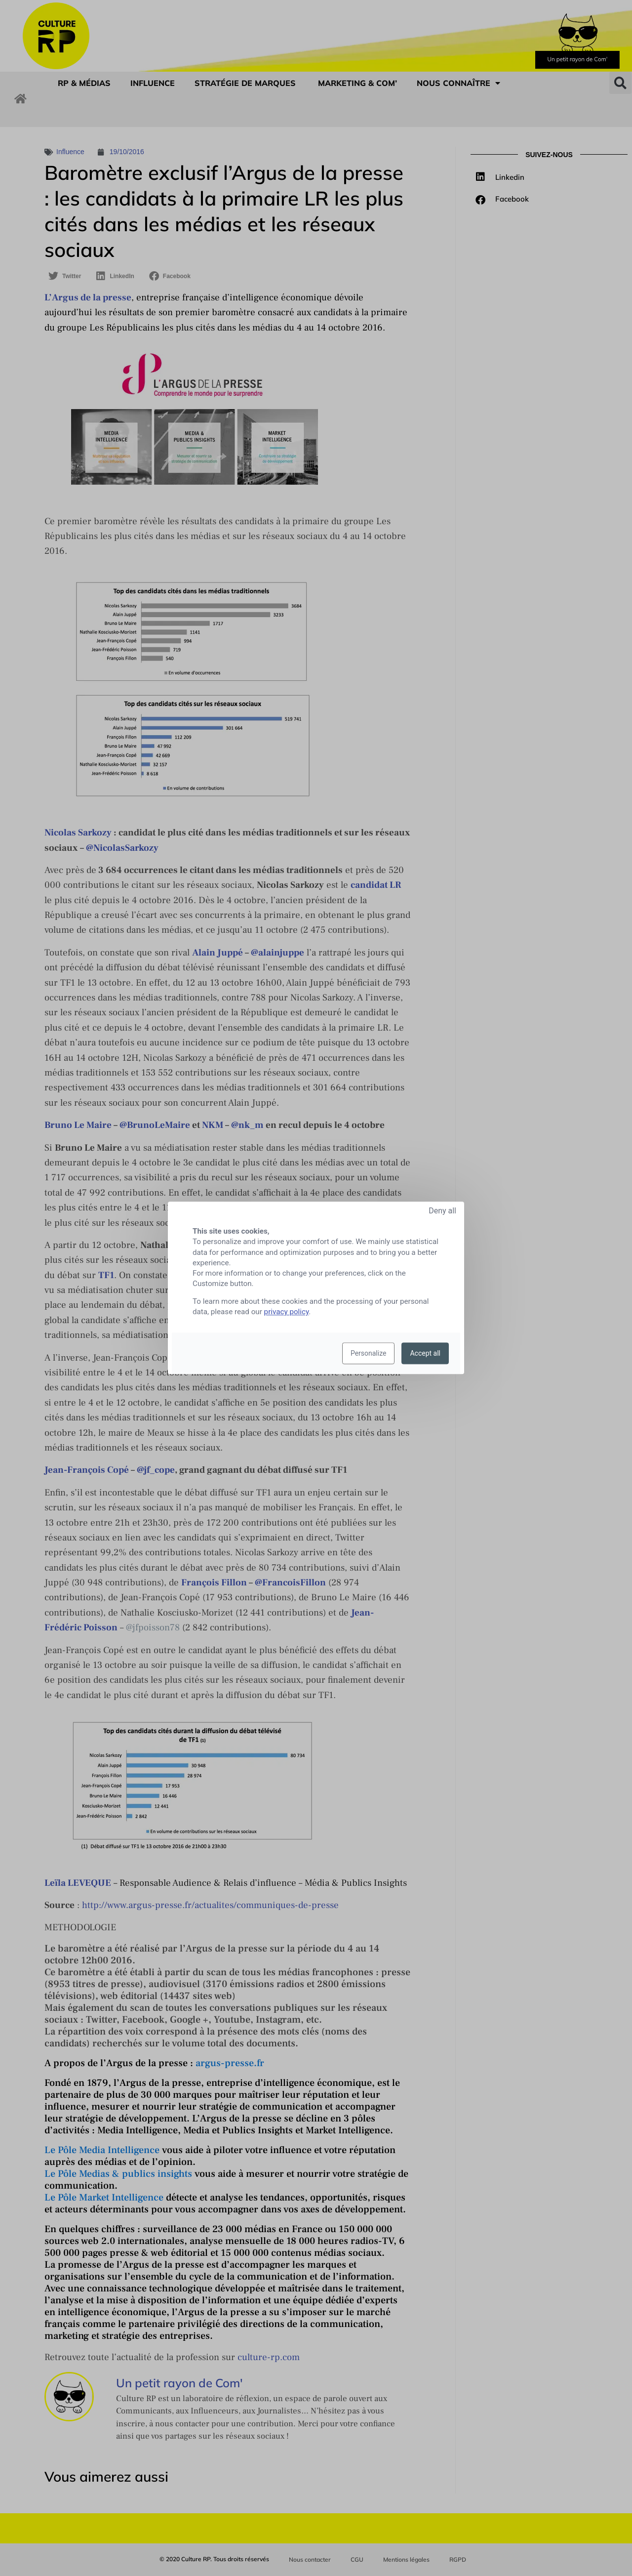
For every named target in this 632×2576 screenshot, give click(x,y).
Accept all (425, 1354)
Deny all (442, 1210)
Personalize (369, 1354)
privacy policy (286, 1312)
